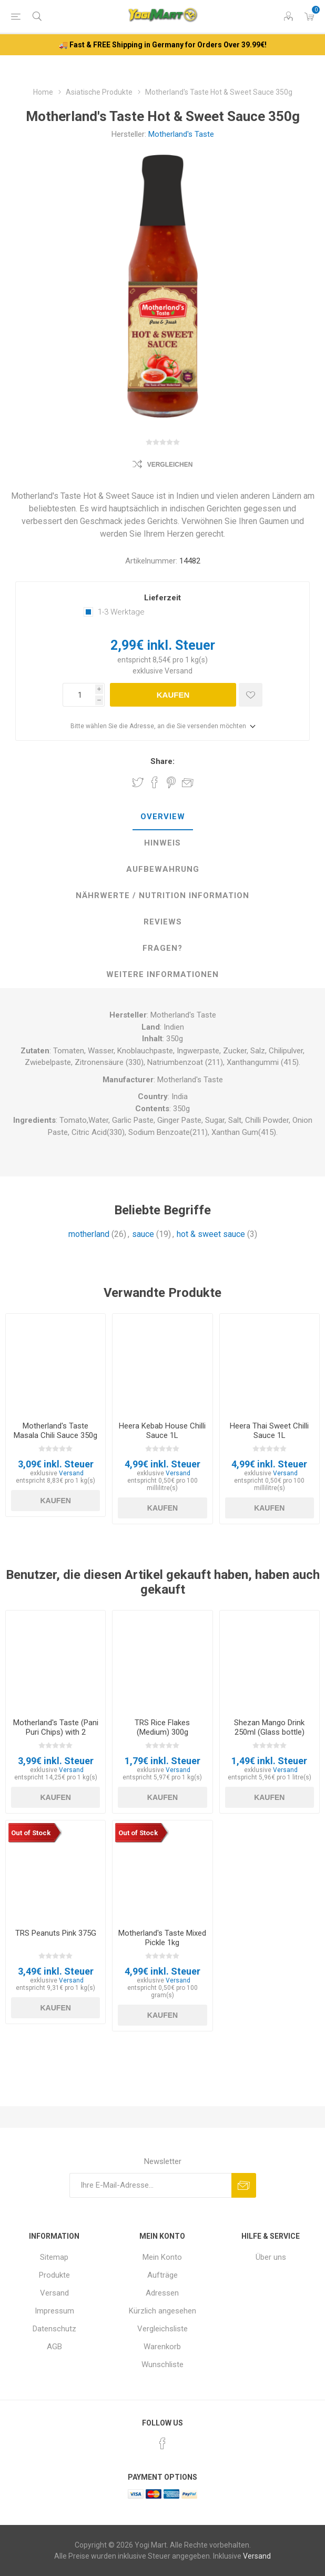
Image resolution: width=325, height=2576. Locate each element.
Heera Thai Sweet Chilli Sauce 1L (269, 1430)
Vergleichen (170, 464)
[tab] (162, 817)
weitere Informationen (162, 974)
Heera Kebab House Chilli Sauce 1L (162, 1430)
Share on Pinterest (171, 782)
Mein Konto (162, 2257)
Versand (178, 671)
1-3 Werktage (121, 612)
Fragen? (162, 948)
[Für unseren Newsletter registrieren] (150, 2185)
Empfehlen (188, 782)
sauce (143, 1234)
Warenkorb (162, 2346)
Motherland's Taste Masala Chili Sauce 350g (55, 1430)
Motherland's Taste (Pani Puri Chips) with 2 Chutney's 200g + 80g (55, 1732)
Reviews (163, 922)
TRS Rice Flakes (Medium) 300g (162, 1727)
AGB (54, 2346)
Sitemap (54, 2257)
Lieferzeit (162, 597)
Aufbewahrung (162, 869)
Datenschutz (54, 2328)
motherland (88, 1234)
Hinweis (162, 843)
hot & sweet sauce (211, 1234)
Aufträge (162, 2275)
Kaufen (173, 694)
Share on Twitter (138, 782)
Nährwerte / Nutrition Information (162, 895)
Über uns (271, 2257)
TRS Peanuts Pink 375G (55, 1933)
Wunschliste (162, 2364)
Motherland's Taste (181, 134)
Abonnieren (243, 2185)
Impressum (54, 2311)
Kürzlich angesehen (162, 2311)
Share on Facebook (154, 782)
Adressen (162, 2293)
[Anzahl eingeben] (79, 695)
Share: (162, 761)
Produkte (54, 2275)
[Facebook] (162, 2443)
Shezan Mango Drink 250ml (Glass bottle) (269, 1727)
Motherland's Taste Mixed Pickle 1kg (162, 1937)
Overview (162, 816)
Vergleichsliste (162, 2328)
